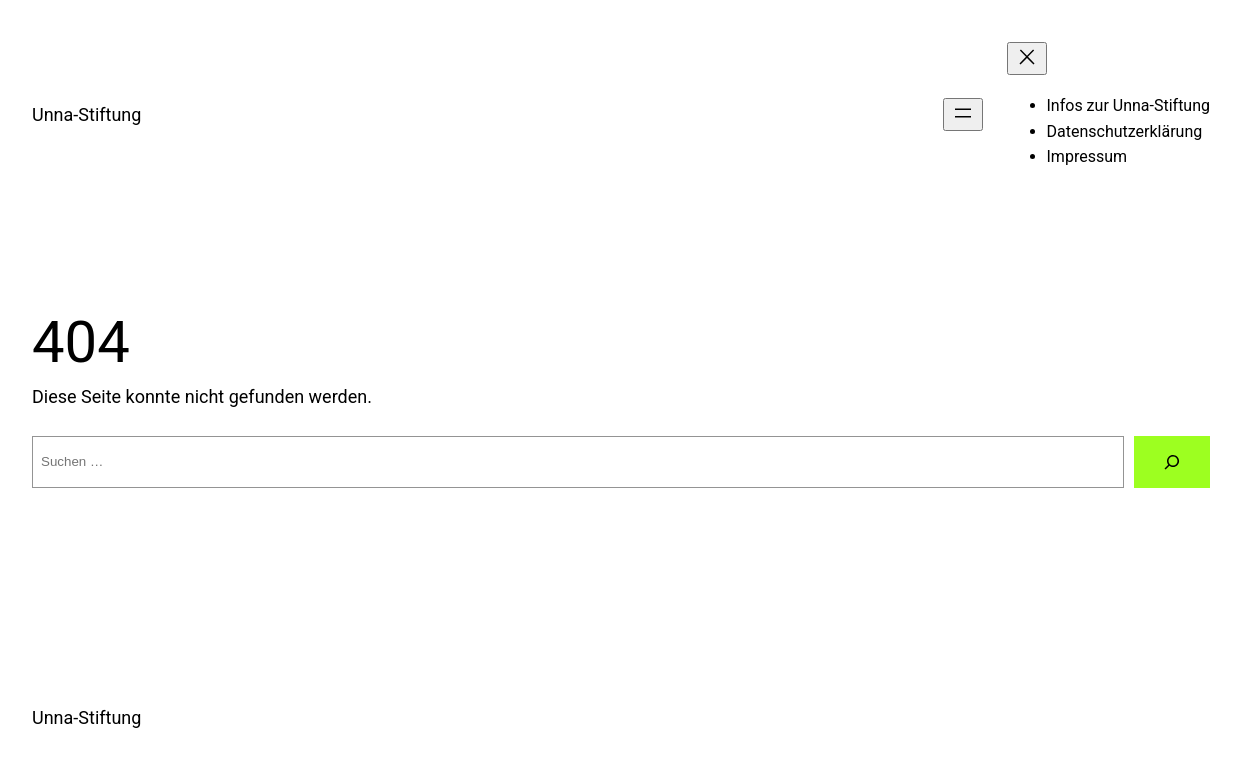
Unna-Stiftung (86, 114)
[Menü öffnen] (963, 114)
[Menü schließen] (1027, 58)
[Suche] (1172, 462)
